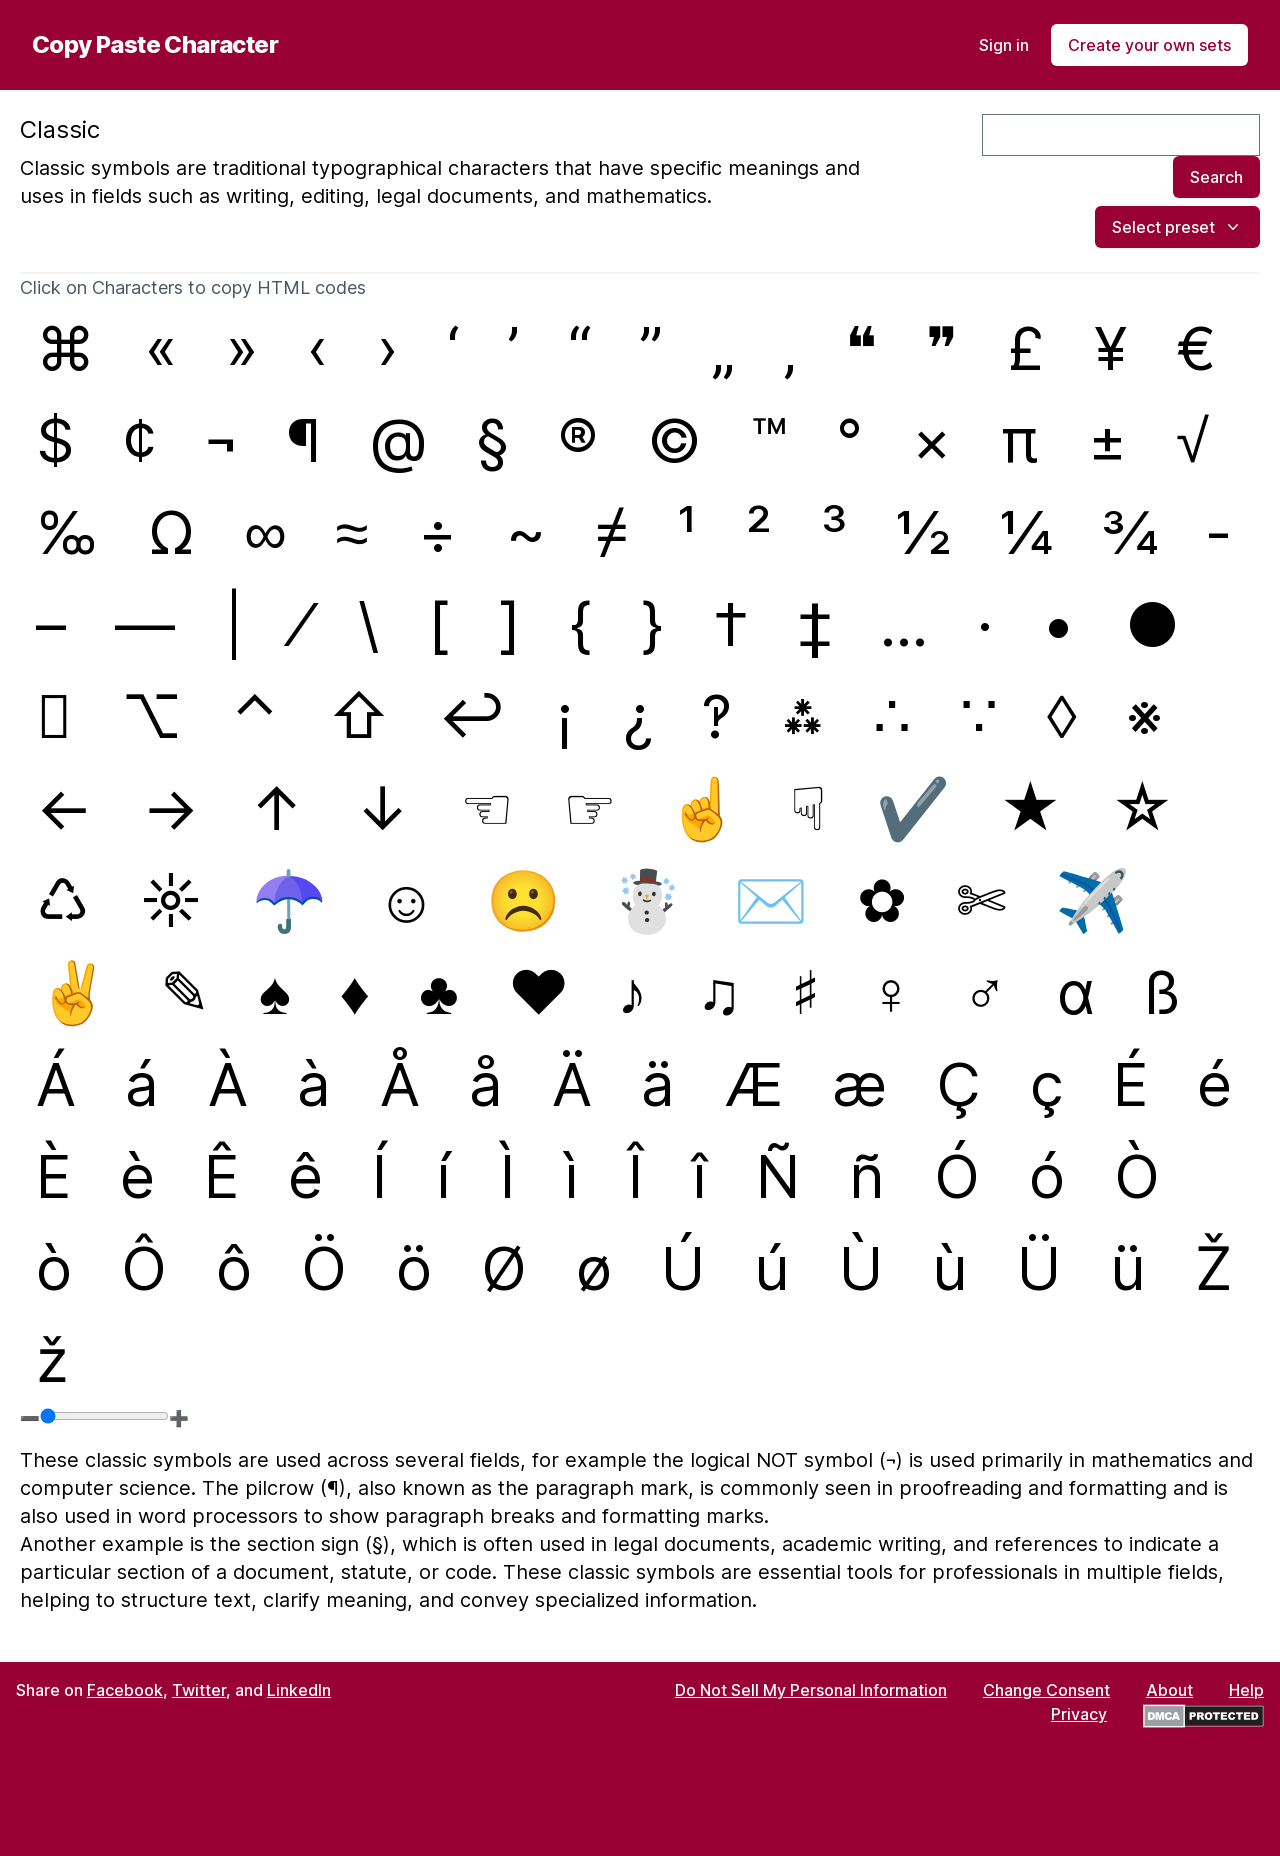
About (1169, 1690)
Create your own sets (1149, 45)
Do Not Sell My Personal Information (811, 1690)
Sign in (1004, 45)
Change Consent (1046, 1690)
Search (1216, 177)
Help (1246, 1690)
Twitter (199, 1690)
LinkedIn (299, 1690)
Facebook (125, 1690)
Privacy (1079, 1714)
